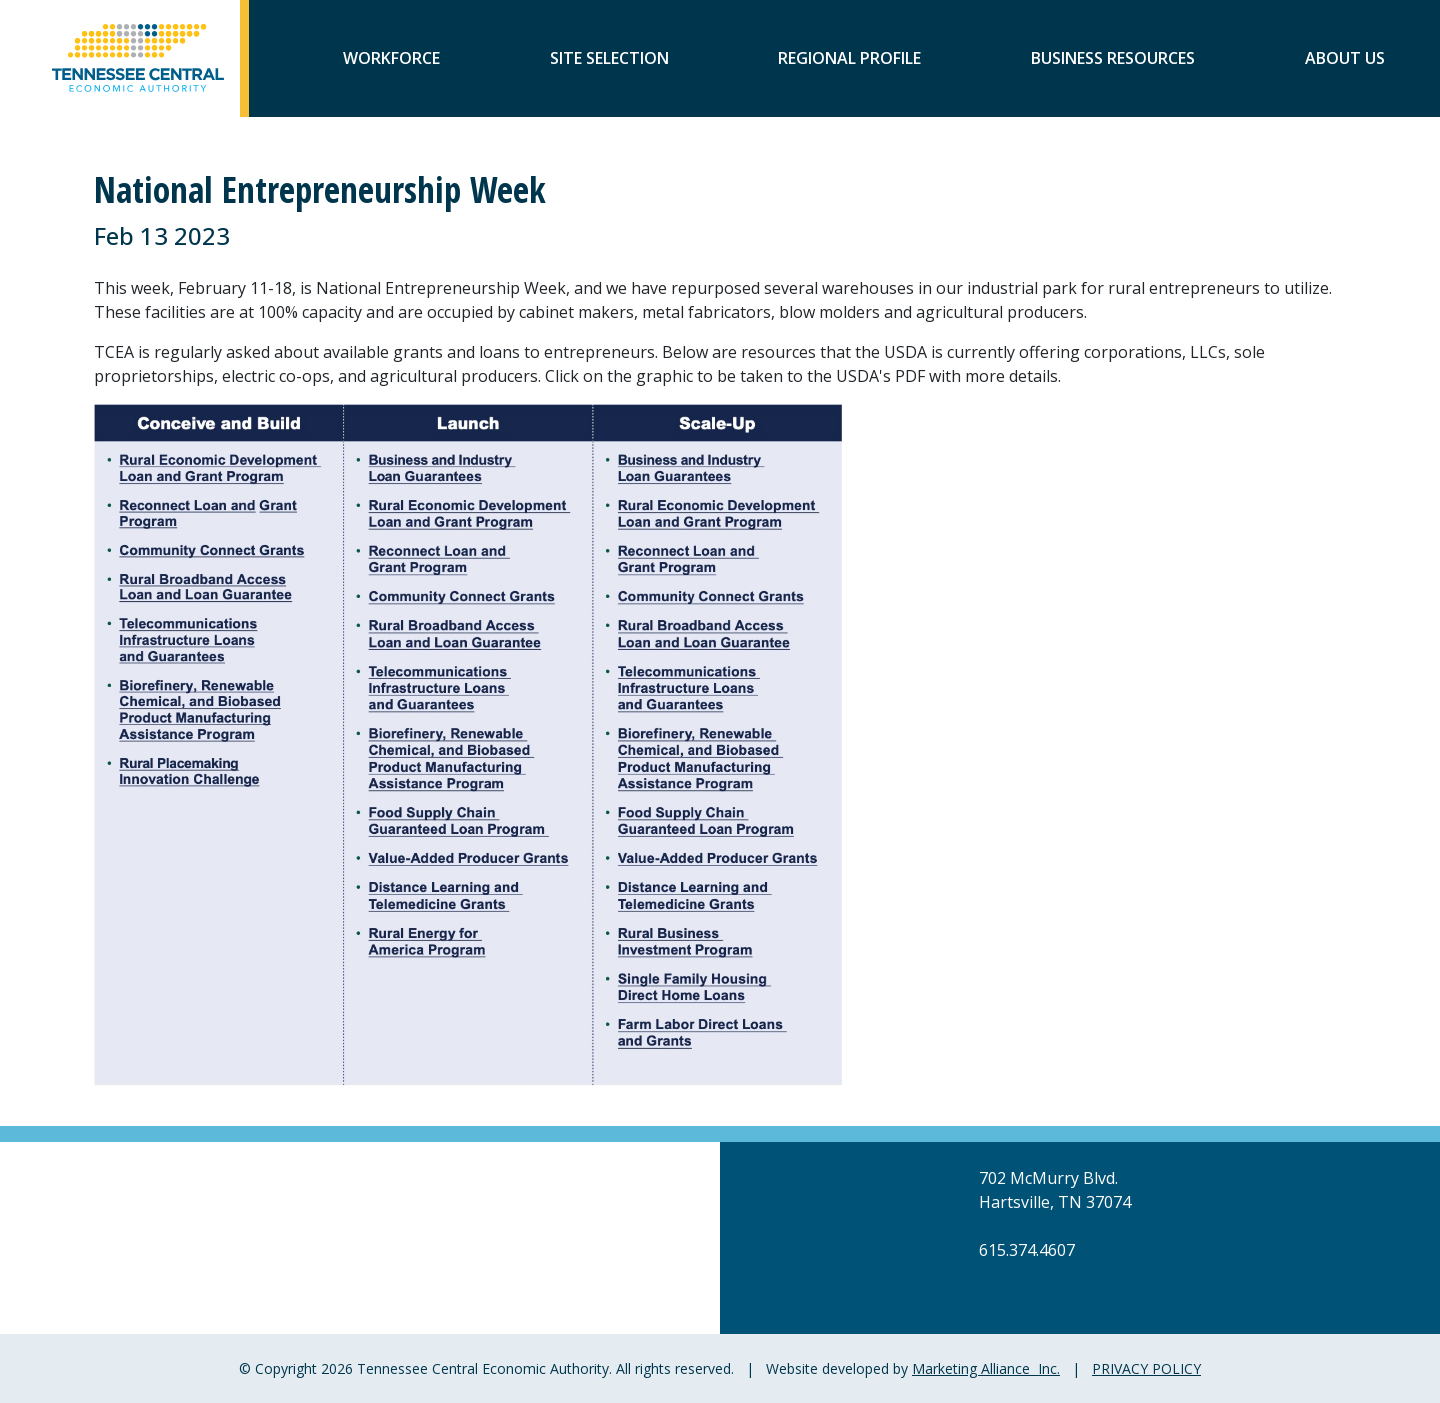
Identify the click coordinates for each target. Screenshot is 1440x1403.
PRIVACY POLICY (1146, 1368)
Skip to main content (0, 17)
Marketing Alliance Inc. (986, 1368)
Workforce (391, 60)
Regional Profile (849, 60)
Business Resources (1113, 60)
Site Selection (609, 60)
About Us (1345, 60)
